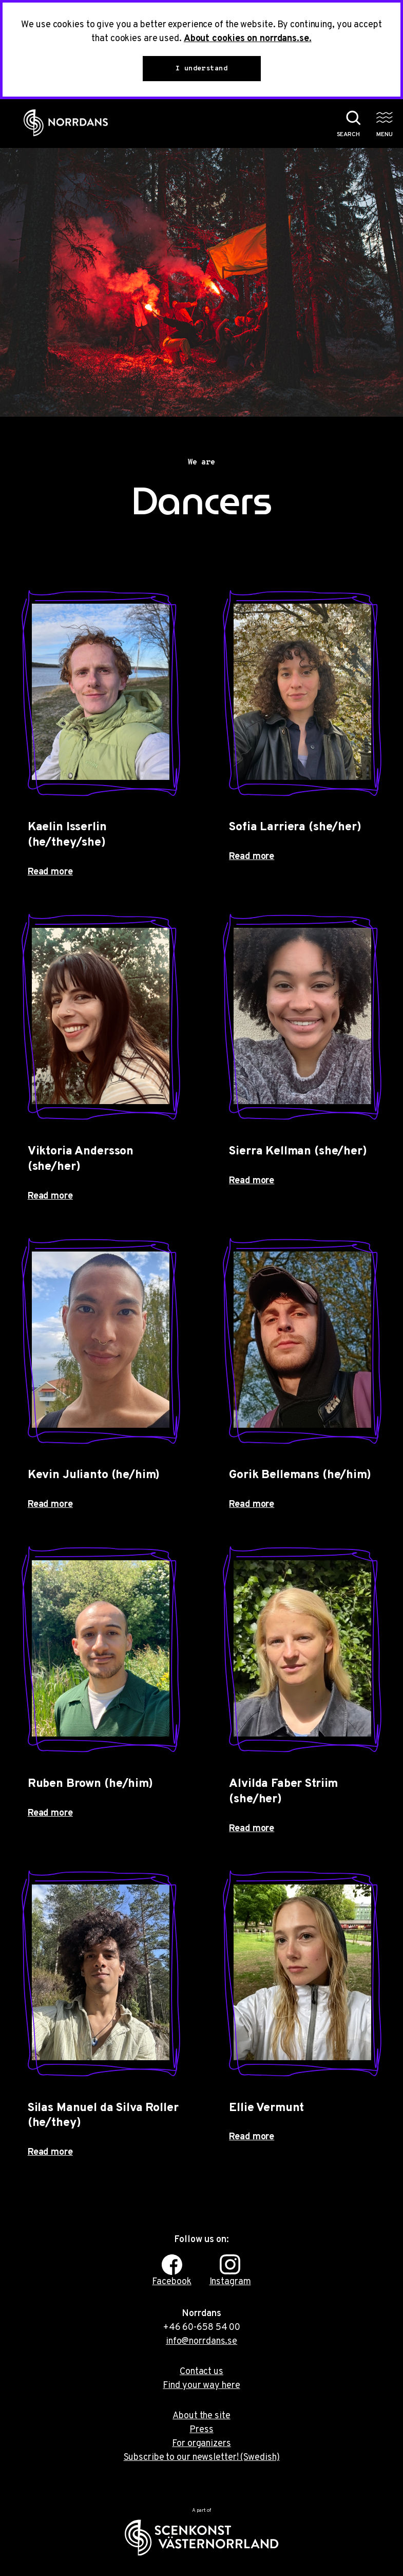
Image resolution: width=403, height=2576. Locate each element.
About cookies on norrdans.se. (248, 39)
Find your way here (201, 2386)
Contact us (201, 2372)
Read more (50, 872)
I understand (201, 68)
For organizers (201, 2444)
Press (201, 2430)
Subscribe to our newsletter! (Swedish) (202, 2457)
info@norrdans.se (201, 2341)
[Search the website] (342, 123)
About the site (201, 2416)
